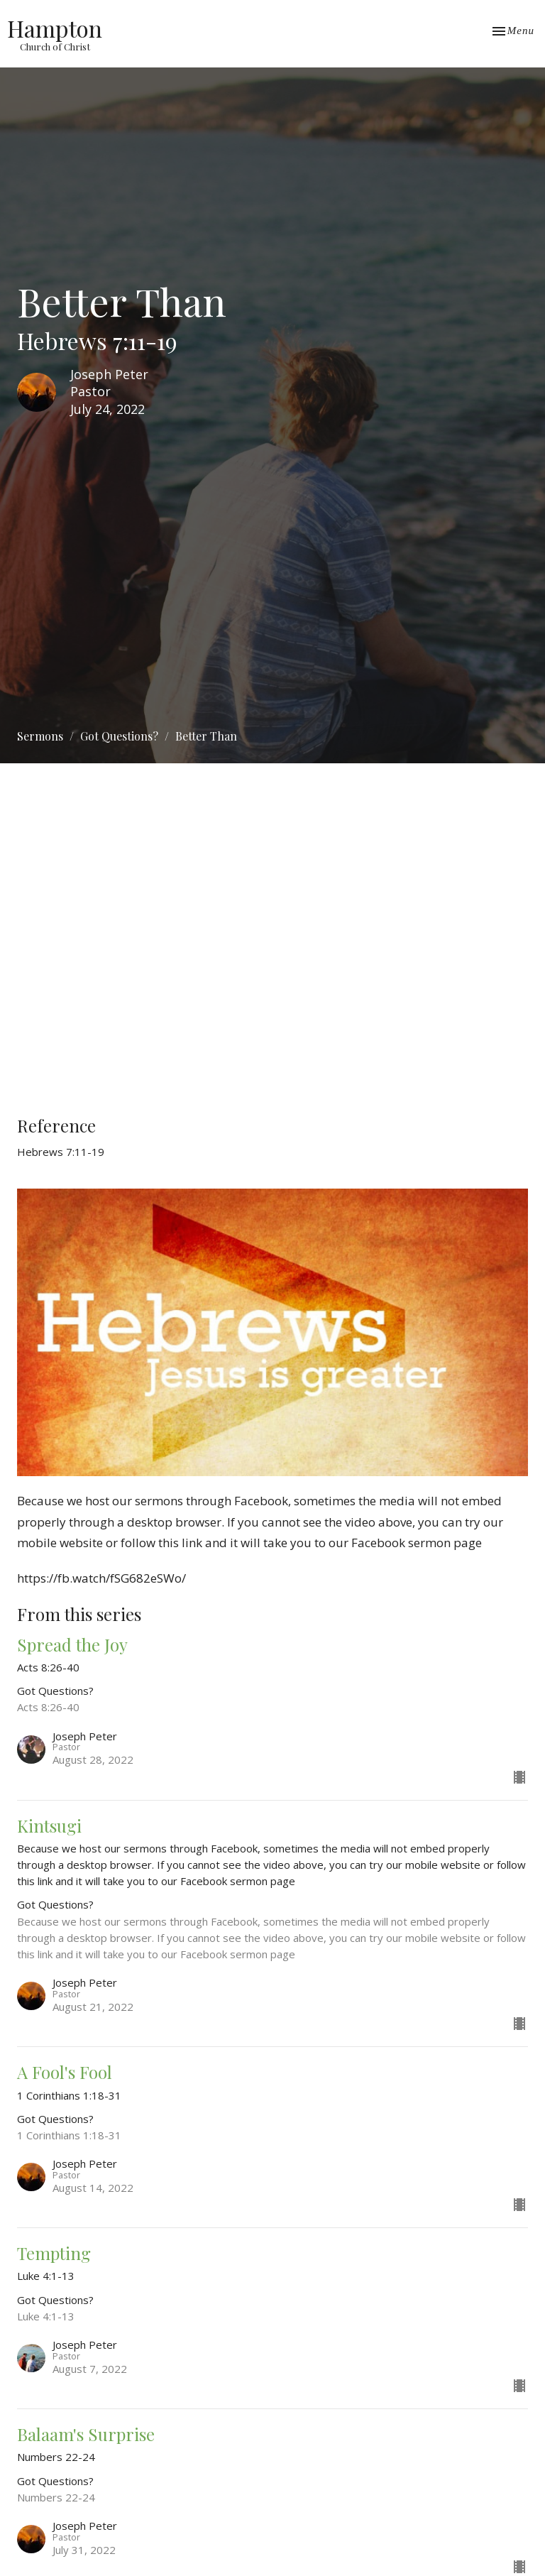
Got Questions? (119, 735)
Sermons (40, 735)
